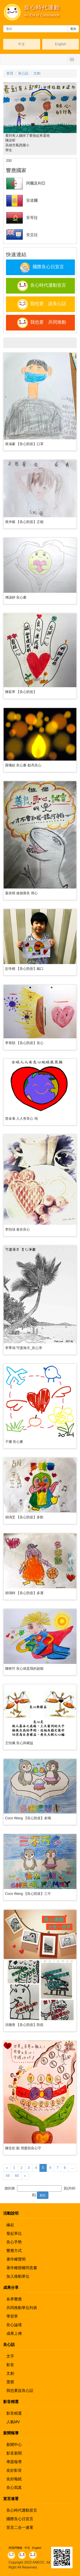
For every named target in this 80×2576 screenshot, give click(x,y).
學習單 (12, 2316)
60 (17, 2175)
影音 (10, 2365)
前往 (43, 2195)
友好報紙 (14, 2479)
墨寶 (10, 2382)
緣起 (10, 2225)
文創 (36, 73)
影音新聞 (14, 2453)
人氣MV (13, 2422)
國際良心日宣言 (19, 2519)
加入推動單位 (17, 2276)
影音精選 (14, 2413)
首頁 (9, 73)
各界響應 (14, 2299)
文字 (10, 2356)
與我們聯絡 (15, 2547)
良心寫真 (14, 2487)
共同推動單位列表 (21, 2308)
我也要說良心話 (19, 2390)
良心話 (23, 73)
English (60, 44)
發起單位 (14, 2233)
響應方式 (14, 2251)
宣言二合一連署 (19, 2527)
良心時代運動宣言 (21, 2510)
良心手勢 (14, 2242)
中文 (21, 44)
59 (8, 2175)
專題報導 (14, 2462)
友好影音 (14, 2470)
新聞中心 (14, 2445)
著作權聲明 (16, 2259)
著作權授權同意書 (21, 2268)
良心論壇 (14, 2325)
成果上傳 (14, 2333)
